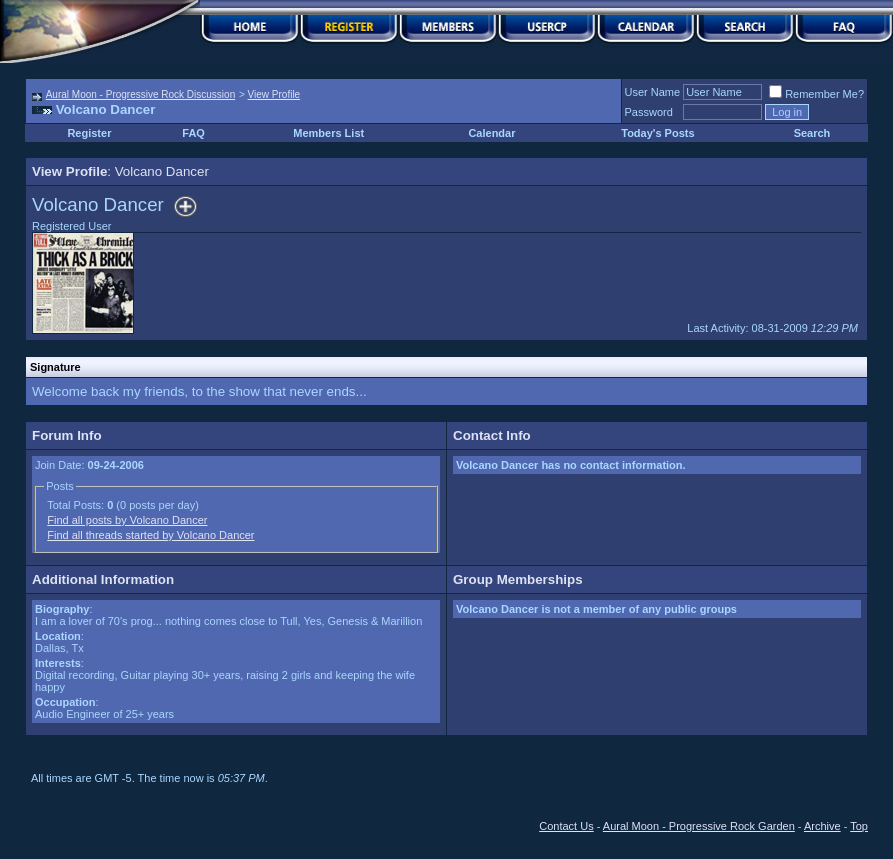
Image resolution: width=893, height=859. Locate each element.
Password (649, 112)
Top (859, 826)
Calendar (491, 133)
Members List (328, 133)
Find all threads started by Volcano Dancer (150, 535)
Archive (822, 826)
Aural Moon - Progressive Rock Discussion (141, 94)
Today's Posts (657, 133)
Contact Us (566, 826)
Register (89, 133)
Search (812, 133)
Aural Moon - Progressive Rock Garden (699, 826)
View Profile (274, 94)
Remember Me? (816, 94)
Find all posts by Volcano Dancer (127, 520)
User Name (653, 92)
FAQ (193, 133)
